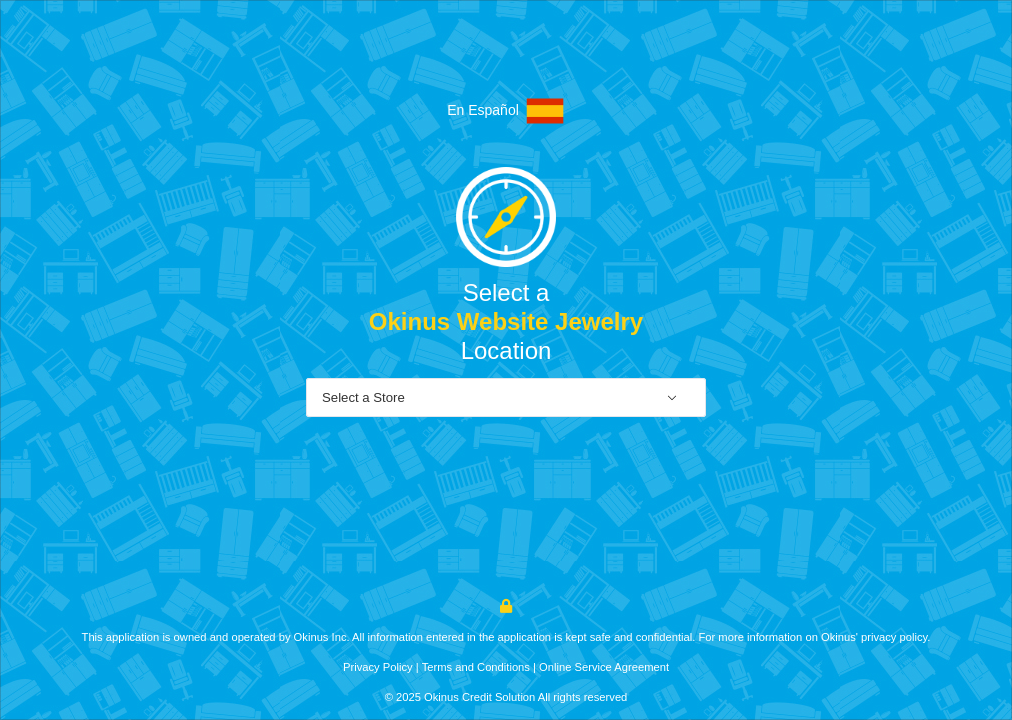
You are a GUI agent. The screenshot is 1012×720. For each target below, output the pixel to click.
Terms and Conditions (476, 667)
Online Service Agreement (604, 667)
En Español (506, 111)
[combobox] (506, 398)
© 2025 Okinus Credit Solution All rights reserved (506, 697)
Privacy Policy (378, 667)
